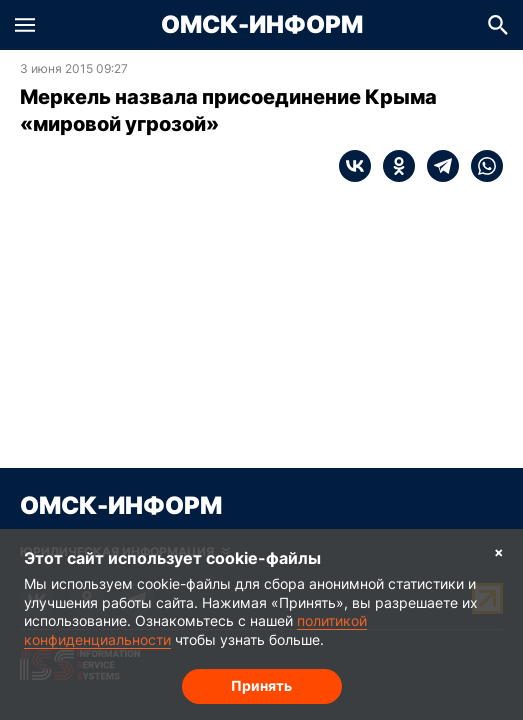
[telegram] (437, 166)
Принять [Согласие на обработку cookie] (261, 685)
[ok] (393, 166)
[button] (25, 25)
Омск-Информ (262, 25)
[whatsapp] (481, 166)
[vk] (355, 166)
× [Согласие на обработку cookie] (499, 551)
